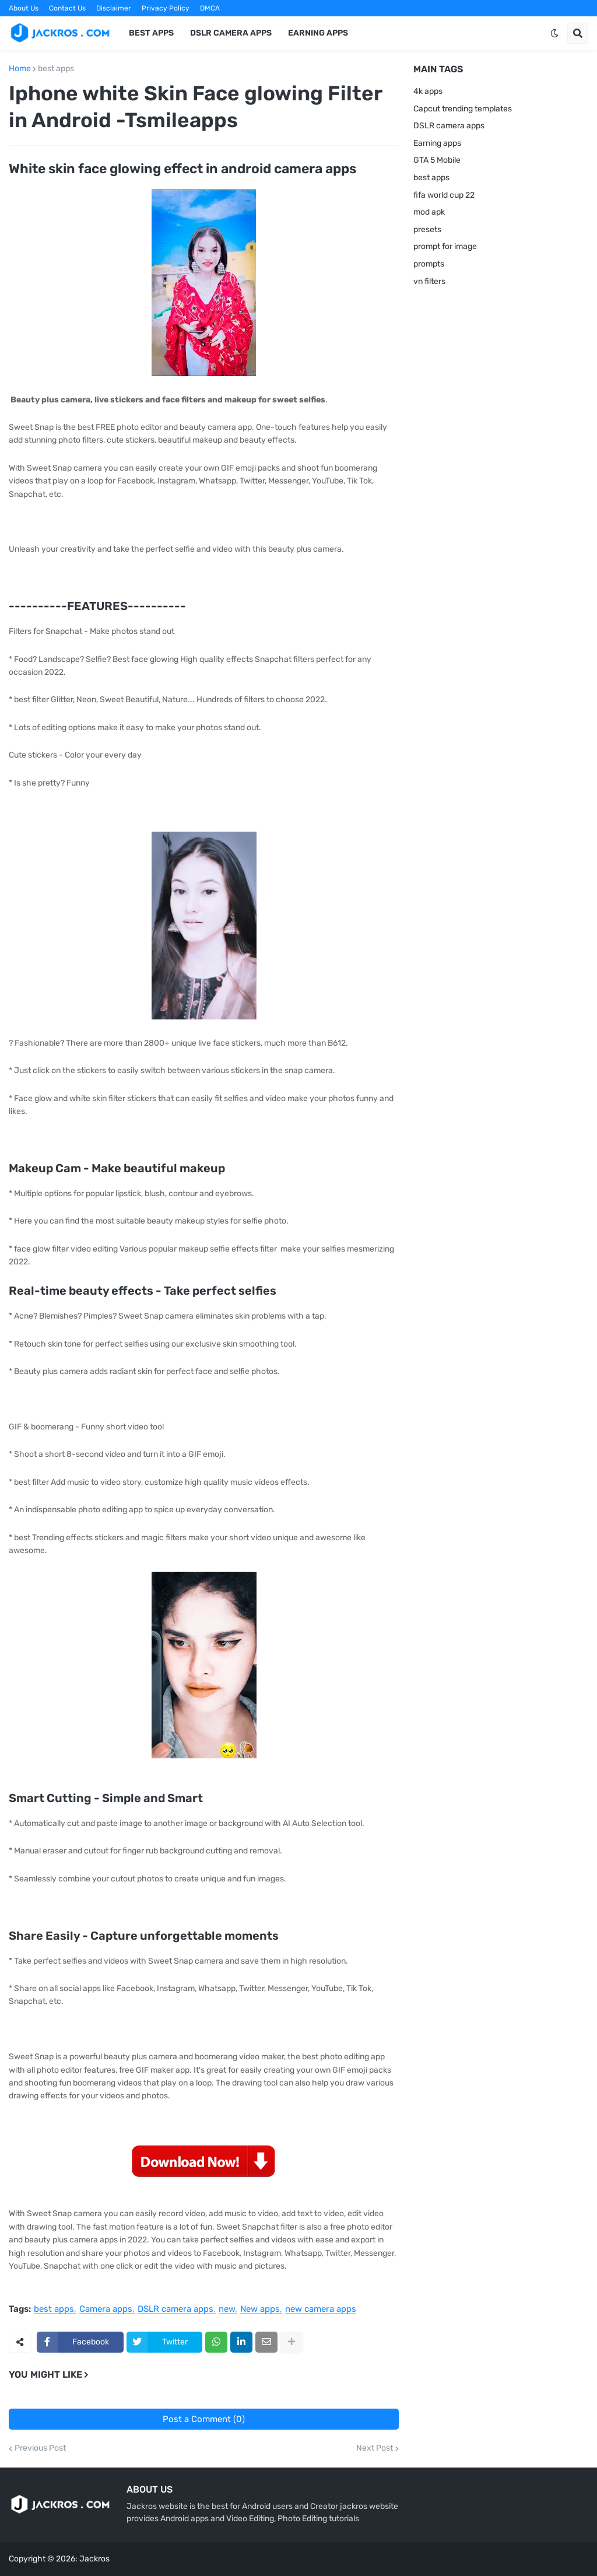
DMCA (210, 8)
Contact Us (67, 8)
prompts (428, 264)
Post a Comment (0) (204, 2419)
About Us (23, 8)
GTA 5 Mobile (437, 160)
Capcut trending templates (462, 109)
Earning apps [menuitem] (318, 33)
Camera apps (105, 2309)
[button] (554, 33)
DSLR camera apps (175, 2309)
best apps (56, 69)
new (227, 2309)
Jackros (94, 2559)
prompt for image (445, 246)
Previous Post (40, 2448)
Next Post (374, 2448)
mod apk (429, 212)
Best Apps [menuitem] (151, 33)
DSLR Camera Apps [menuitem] (231, 33)
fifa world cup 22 (444, 195)
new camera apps (320, 2309)
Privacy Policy (165, 8)
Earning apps (437, 143)
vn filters (429, 281)
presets (427, 229)
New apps (260, 2309)
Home (20, 69)
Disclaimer (113, 8)
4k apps (428, 91)
